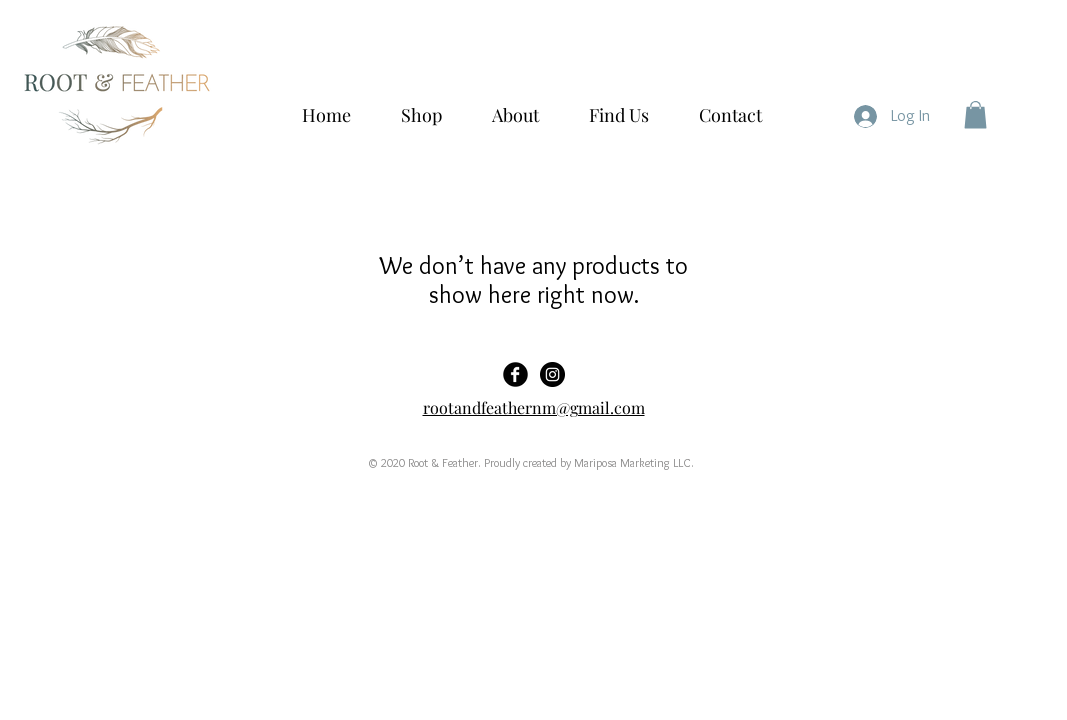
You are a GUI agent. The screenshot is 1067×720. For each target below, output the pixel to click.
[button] (975, 114)
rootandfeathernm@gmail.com (534, 407)
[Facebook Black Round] (515, 374)
